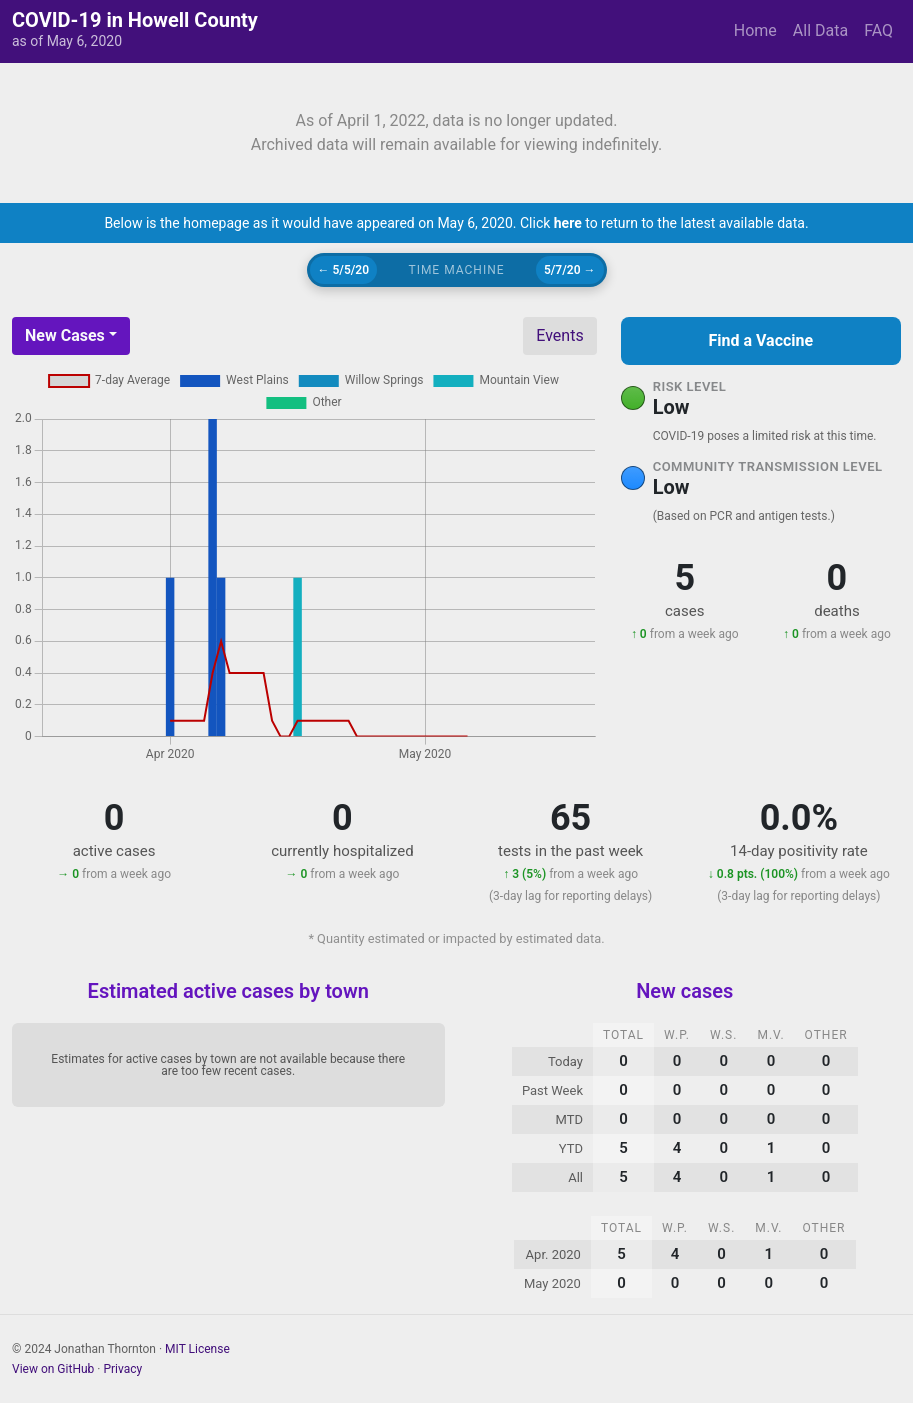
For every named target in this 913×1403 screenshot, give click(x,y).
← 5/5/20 (344, 270)
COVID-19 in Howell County (135, 20)
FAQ (878, 30)
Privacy (122, 1369)
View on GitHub (53, 1369)
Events (559, 335)
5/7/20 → (570, 270)
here (568, 223)
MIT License (197, 1349)
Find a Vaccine (760, 340)
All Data (820, 30)
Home (755, 30)
